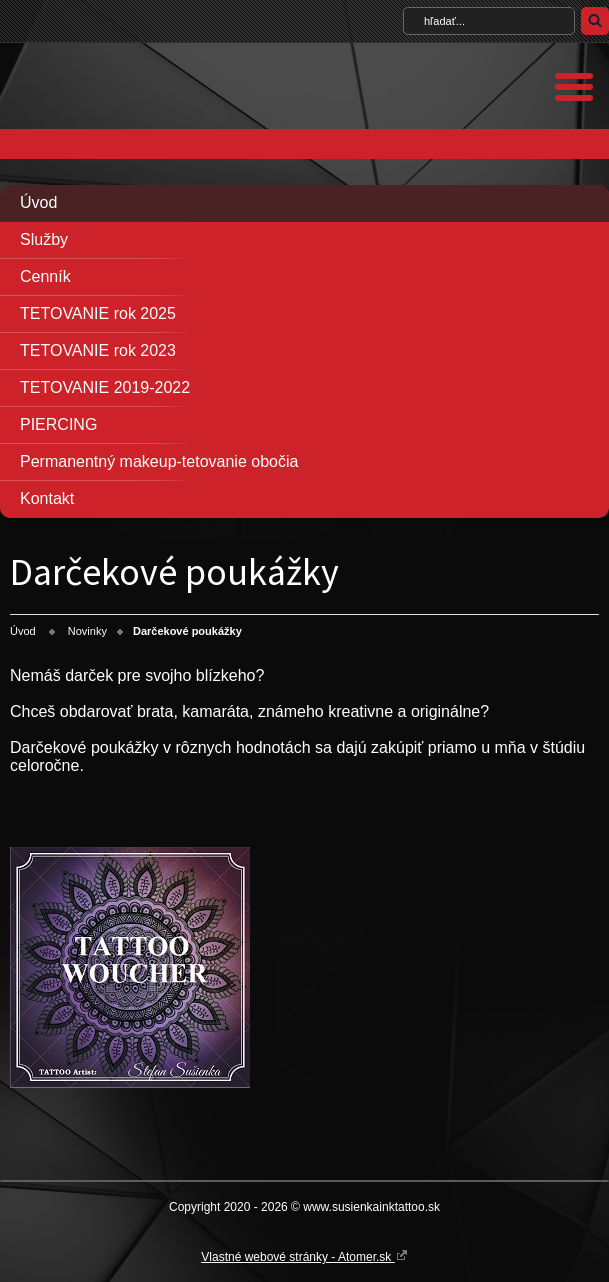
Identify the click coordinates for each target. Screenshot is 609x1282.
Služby (44, 239)
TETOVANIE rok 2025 (98, 313)
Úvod (38, 202)
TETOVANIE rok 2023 (98, 350)
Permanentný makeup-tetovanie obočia (159, 461)
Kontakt (47, 498)
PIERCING (58, 424)
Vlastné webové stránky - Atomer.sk (304, 1256)
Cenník (45, 276)
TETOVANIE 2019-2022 (105, 387)
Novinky (87, 631)
